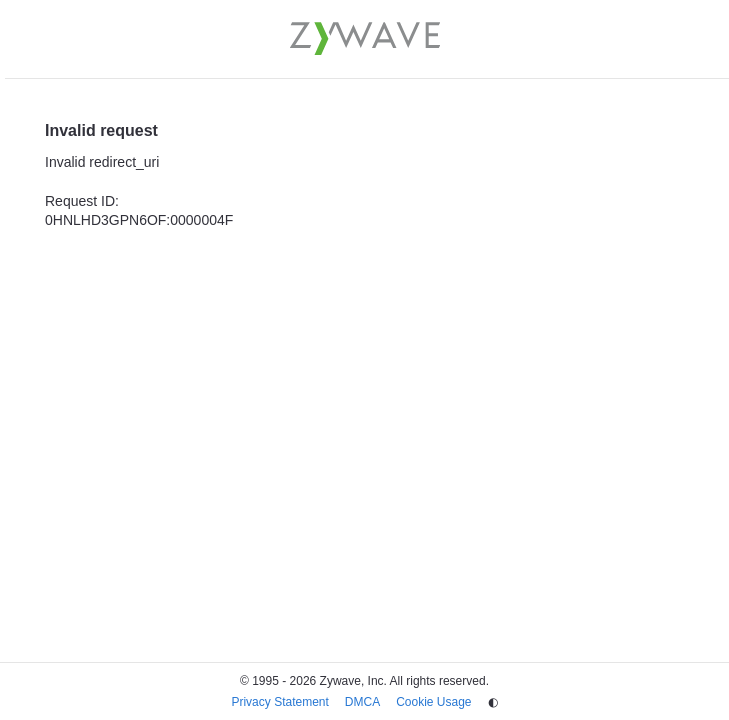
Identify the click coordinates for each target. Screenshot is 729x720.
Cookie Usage (433, 702)
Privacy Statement (279, 702)
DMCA (362, 702)
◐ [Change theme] (493, 702)
